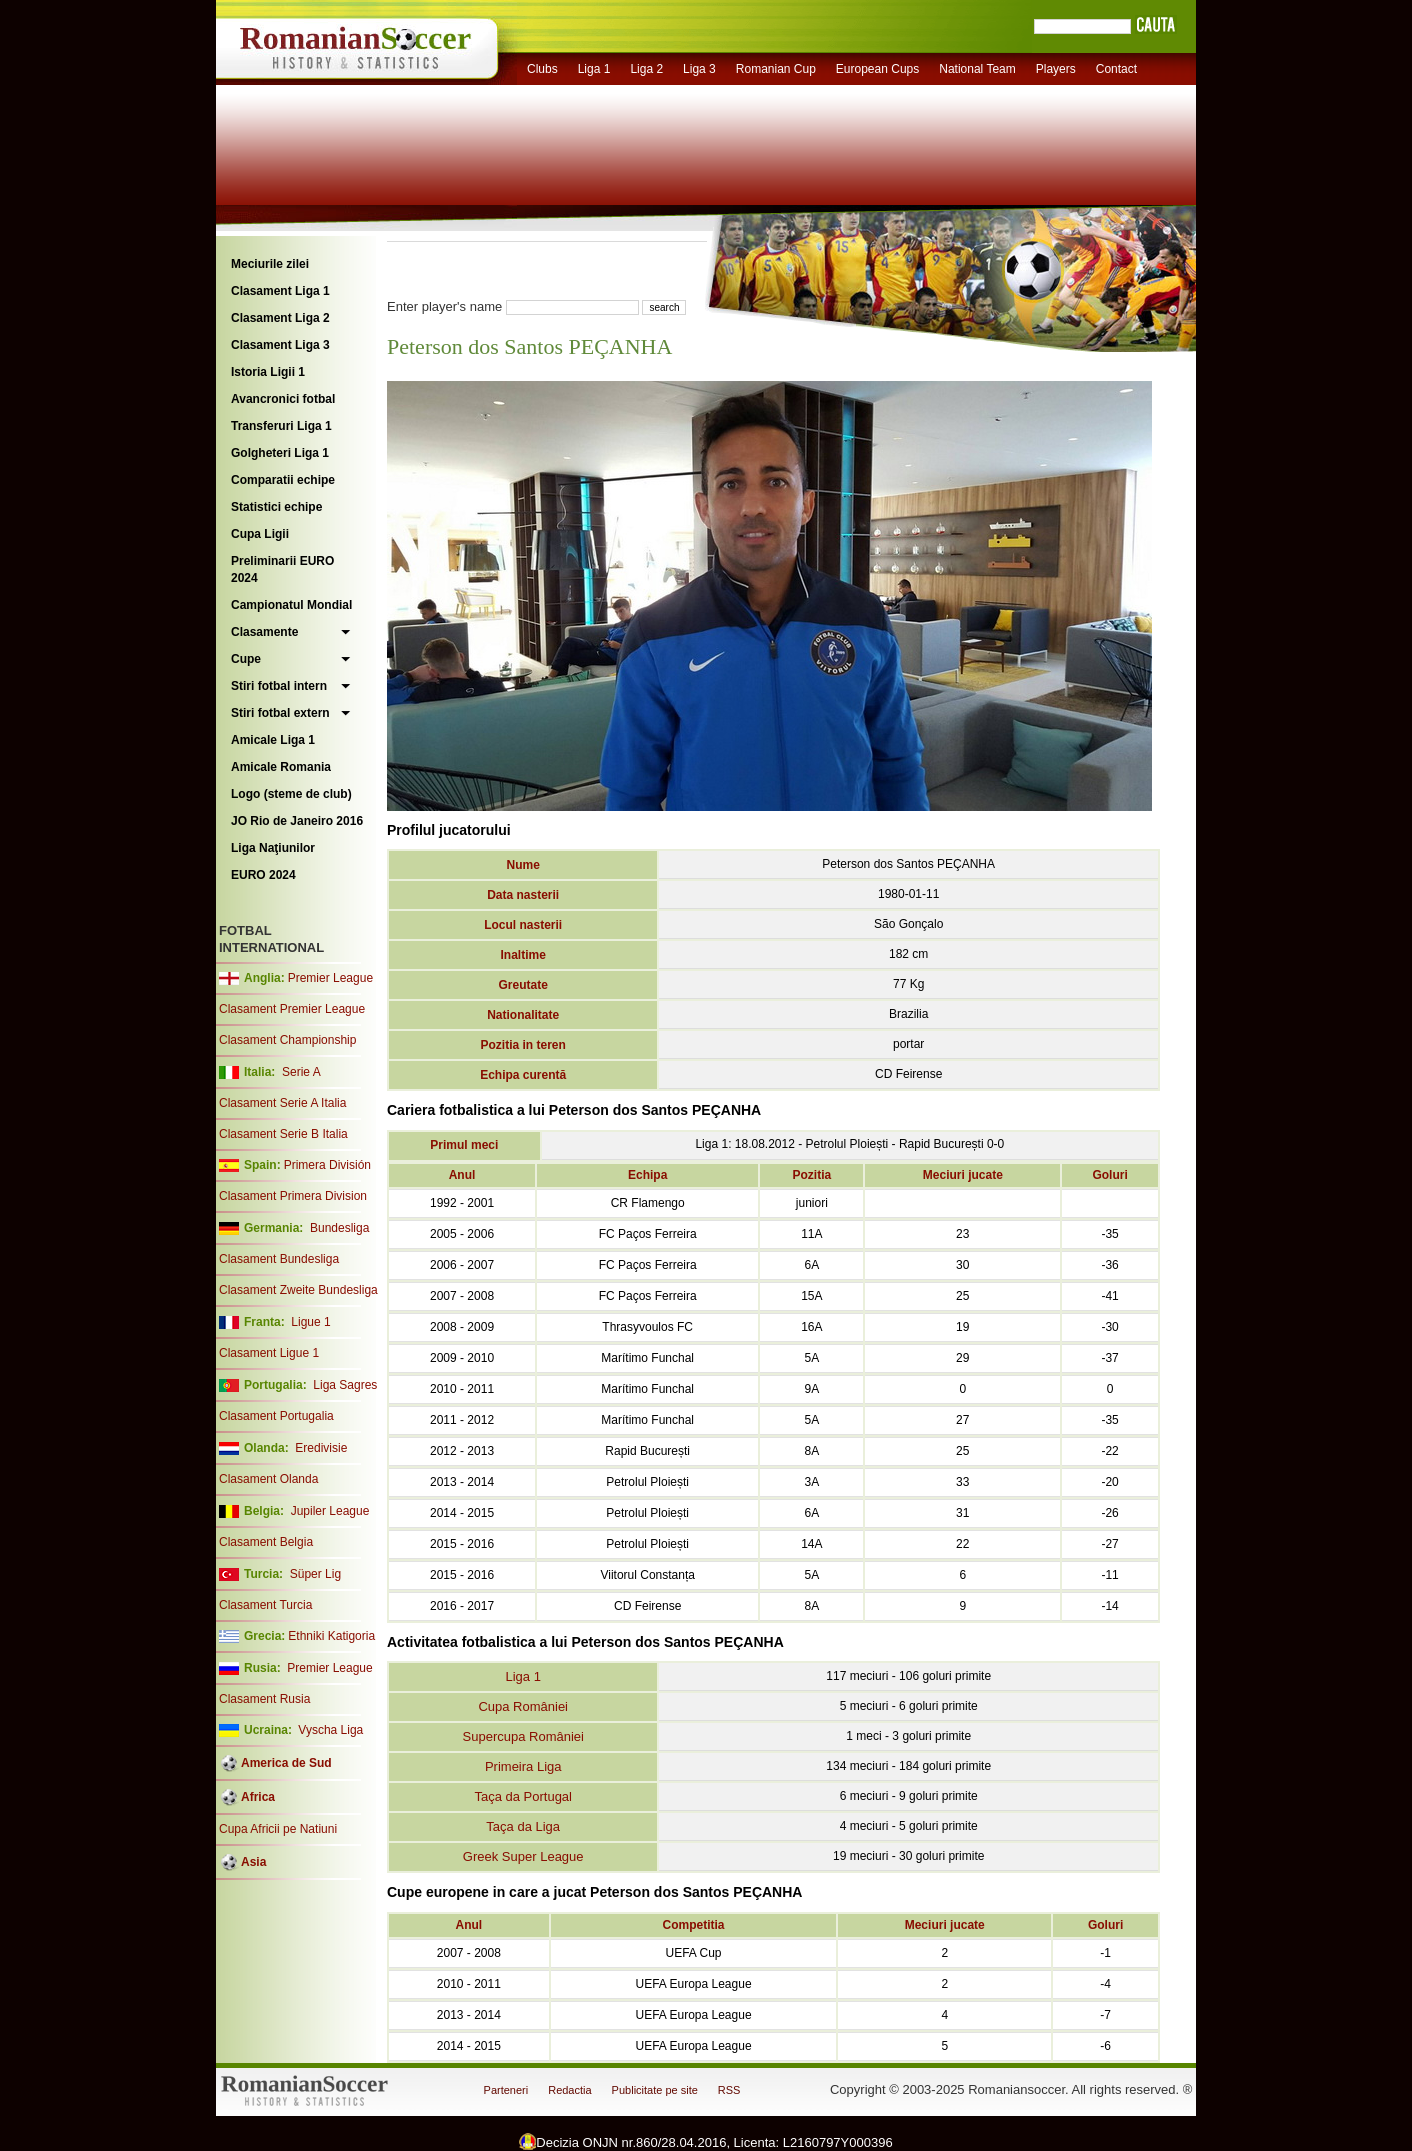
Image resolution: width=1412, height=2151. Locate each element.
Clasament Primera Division (293, 1196)
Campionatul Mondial (291, 605)
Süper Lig (315, 1574)
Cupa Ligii (260, 534)
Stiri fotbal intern (279, 686)
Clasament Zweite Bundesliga (298, 1290)
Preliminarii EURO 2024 (282, 569)
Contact (1116, 69)
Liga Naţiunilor (273, 848)
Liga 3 (699, 69)
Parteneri (506, 2090)
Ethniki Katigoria (331, 1636)
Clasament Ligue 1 (269, 1353)
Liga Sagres (345, 1385)
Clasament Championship (287, 1040)
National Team (977, 69)
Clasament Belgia (266, 1542)
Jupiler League (330, 1511)
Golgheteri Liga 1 (280, 453)
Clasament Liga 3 (280, 345)
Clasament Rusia (264, 1699)
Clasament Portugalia (276, 1416)
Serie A (301, 1072)
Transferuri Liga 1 (281, 426)
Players (1056, 69)
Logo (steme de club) (291, 794)
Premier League (330, 978)
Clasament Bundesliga (279, 1259)
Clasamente (264, 632)
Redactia (569, 2090)
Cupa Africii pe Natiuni (278, 1829)
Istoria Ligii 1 (268, 372)
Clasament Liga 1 (280, 291)
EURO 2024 (263, 875)
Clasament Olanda (268, 1479)
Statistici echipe (276, 507)
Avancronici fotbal (283, 399)
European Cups (877, 69)
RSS (729, 2090)
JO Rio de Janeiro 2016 (297, 821)
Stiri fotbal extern (280, 713)
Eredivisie (321, 1448)
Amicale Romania (281, 767)
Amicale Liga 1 (273, 740)
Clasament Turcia (265, 1605)
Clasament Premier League (292, 1009)
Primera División (327, 1165)
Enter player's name (444, 306)
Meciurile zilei (270, 264)
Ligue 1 (310, 1322)
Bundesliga (339, 1228)
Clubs (542, 69)
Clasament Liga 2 (280, 318)
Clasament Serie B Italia (283, 1134)
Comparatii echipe (283, 480)
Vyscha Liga (329, 1730)
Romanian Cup (776, 69)
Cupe (246, 659)
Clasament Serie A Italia (282, 1103)
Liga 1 (594, 69)
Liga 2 (646, 69)
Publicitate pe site (655, 2090)
